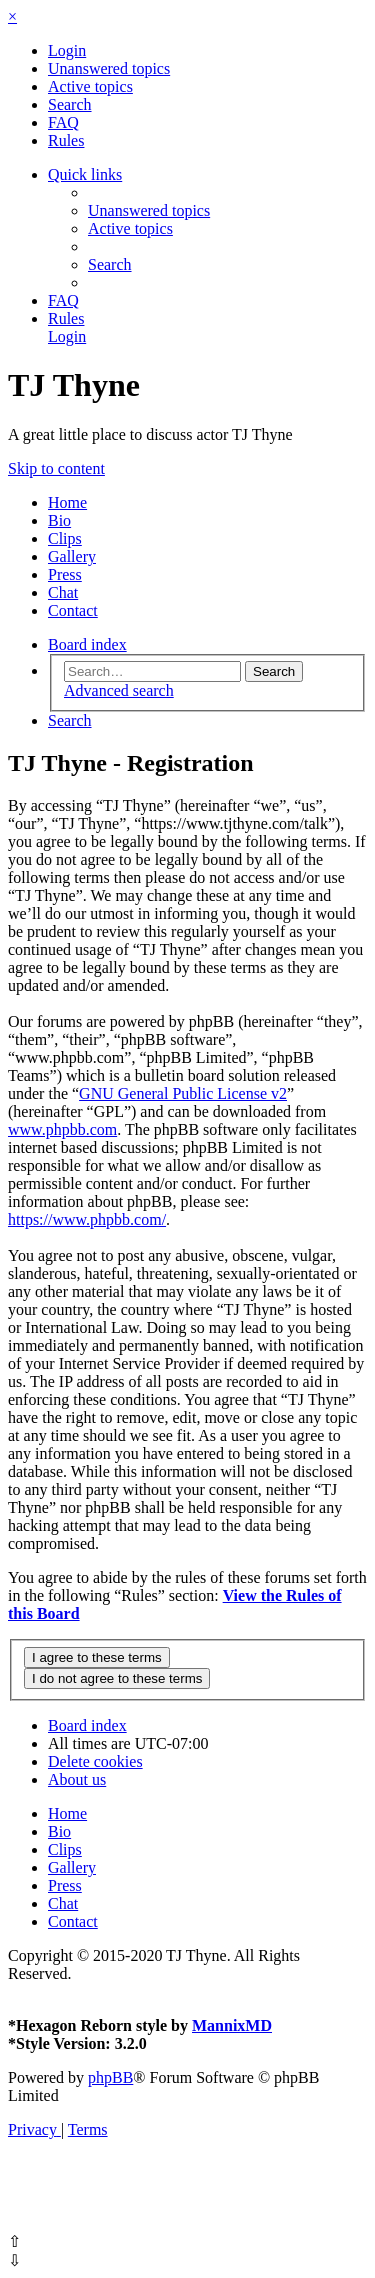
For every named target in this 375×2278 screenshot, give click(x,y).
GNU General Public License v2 (183, 1093)
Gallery (72, 556)
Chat (63, 592)
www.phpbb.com (62, 1129)
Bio (59, 520)
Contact (73, 610)
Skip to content (56, 468)
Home (67, 502)
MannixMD (232, 2025)
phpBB (110, 2077)
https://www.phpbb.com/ (87, 1219)
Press (65, 574)
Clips (65, 538)
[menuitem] (67, 50)
